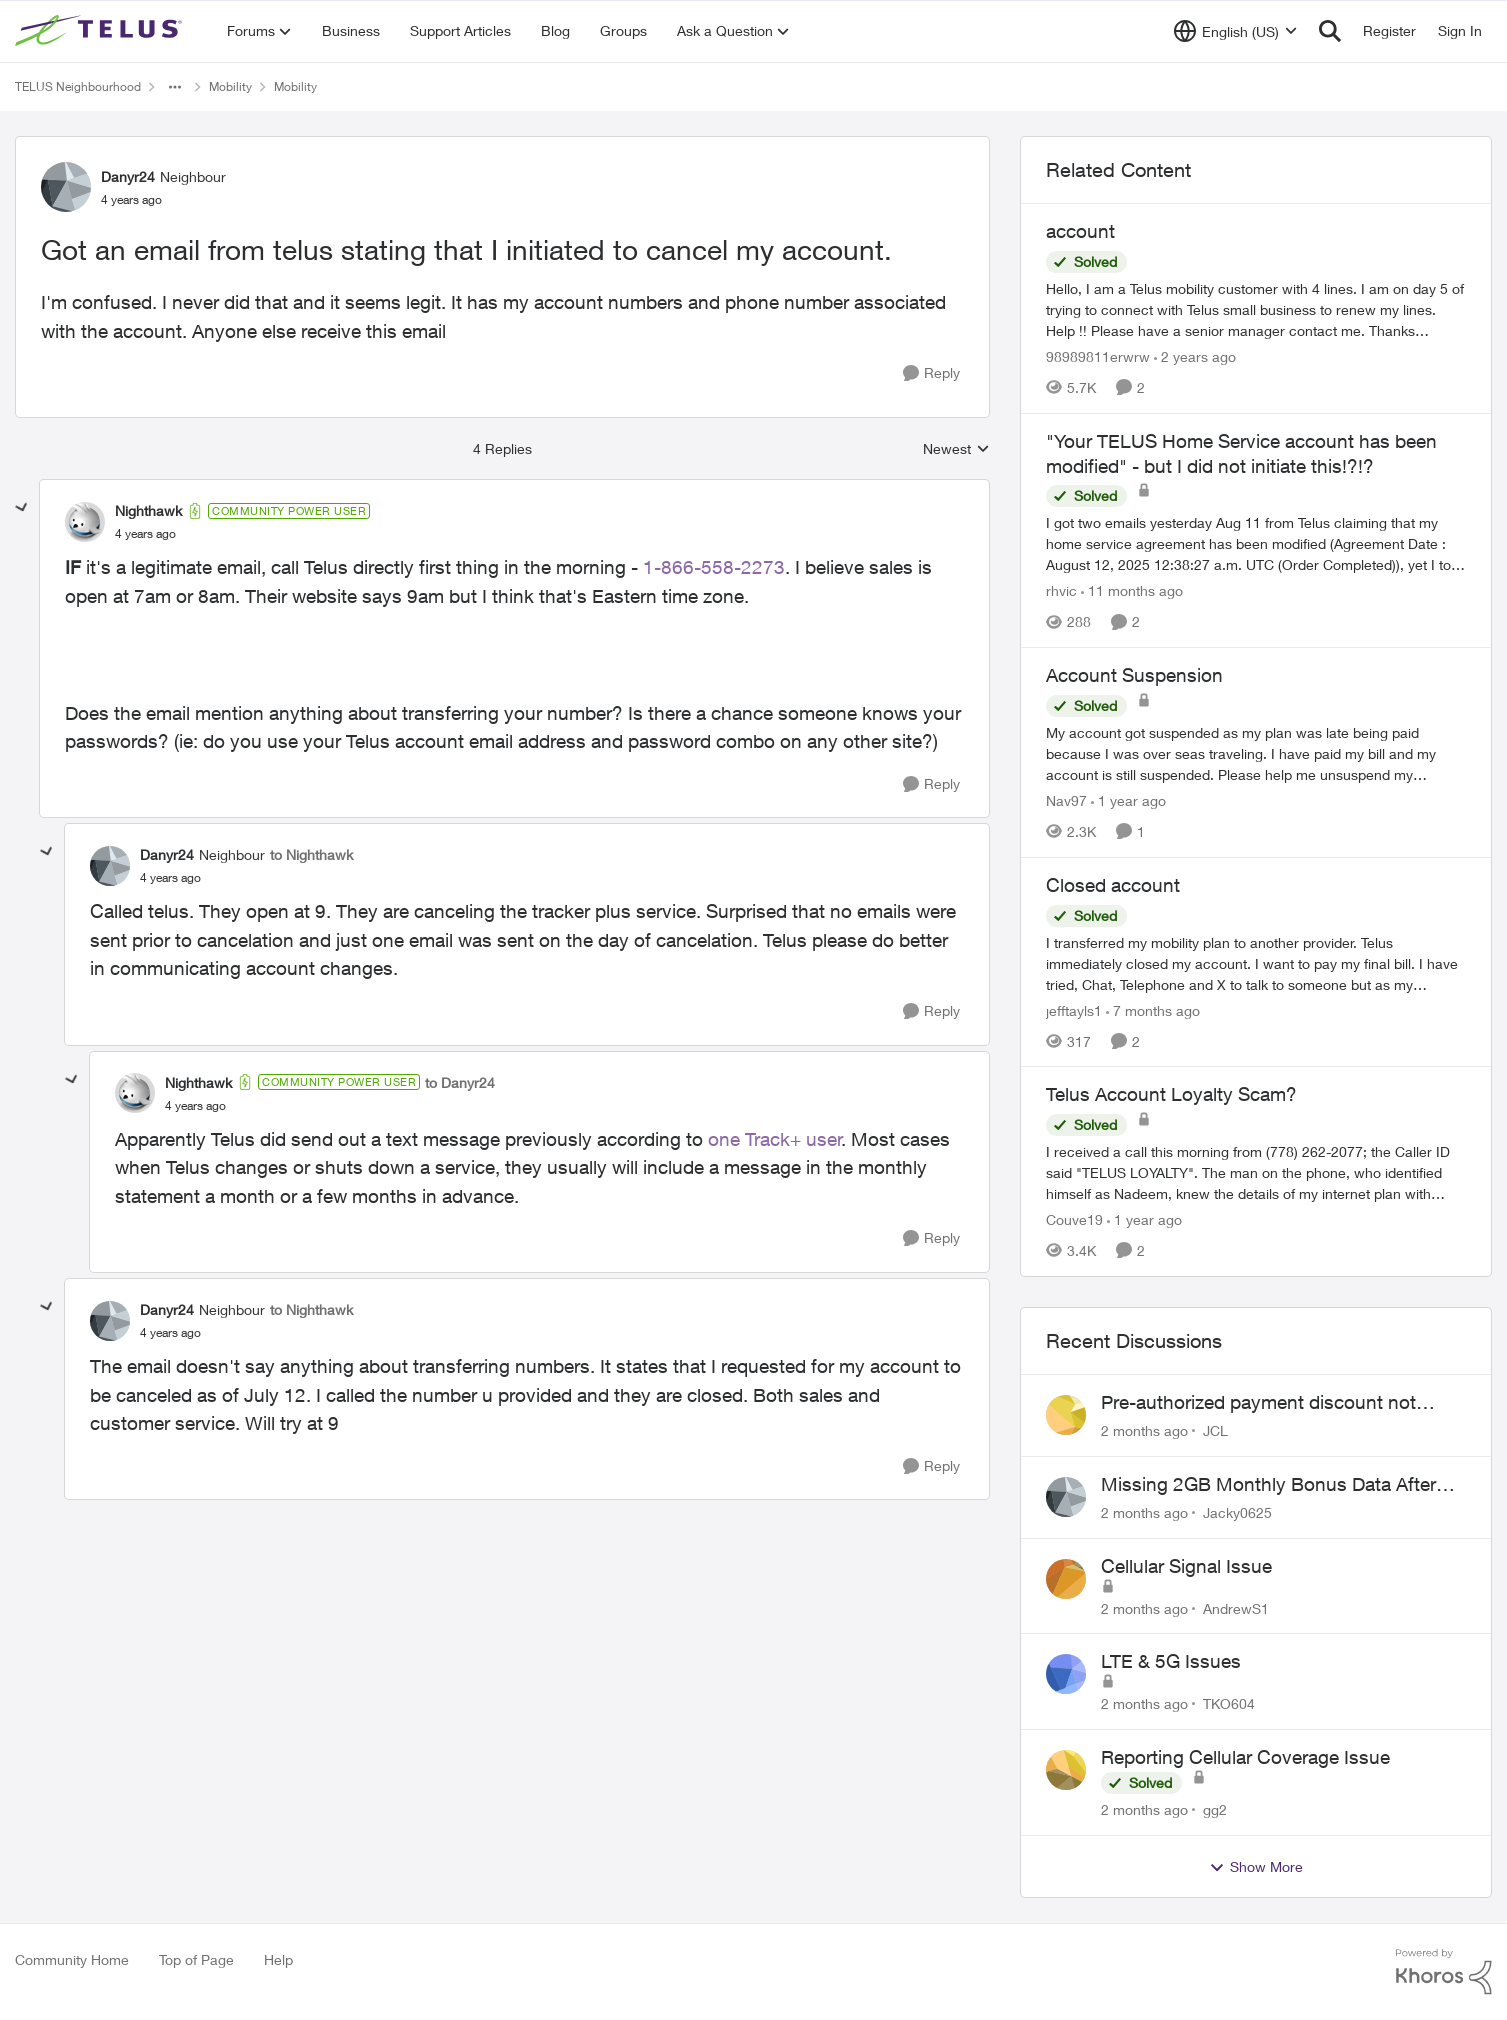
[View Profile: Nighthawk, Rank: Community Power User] (85, 522)
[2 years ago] (1195, 356)
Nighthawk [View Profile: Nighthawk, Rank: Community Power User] (148, 510)
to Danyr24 (460, 1082)
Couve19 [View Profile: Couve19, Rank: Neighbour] (1074, 1219)
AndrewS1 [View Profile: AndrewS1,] (1236, 1607)
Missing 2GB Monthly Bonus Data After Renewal (1268, 1485)
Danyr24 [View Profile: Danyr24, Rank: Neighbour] (128, 176)
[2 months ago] (1144, 1430)
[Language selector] (1235, 31)
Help (278, 1959)
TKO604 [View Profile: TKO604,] (1229, 1703)
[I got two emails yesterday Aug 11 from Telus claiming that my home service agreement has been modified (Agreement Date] (1256, 543)
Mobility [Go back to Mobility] (230, 86)
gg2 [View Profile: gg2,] (1215, 1809)
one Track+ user (775, 1139)
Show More (1256, 1867)
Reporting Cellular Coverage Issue (1245, 1757)
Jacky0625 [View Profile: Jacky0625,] (1237, 1512)
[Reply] (931, 373)
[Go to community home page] (101, 31)
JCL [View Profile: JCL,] (1215, 1430)
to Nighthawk (311, 854)
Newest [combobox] (956, 449)
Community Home (72, 1959)
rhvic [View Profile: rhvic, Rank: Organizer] (1061, 590)
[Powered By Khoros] (1444, 1972)
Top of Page (196, 1959)
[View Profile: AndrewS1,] (1066, 1579)
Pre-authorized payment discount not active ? (1258, 1403)
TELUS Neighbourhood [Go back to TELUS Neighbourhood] (78, 86)
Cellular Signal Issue (1186, 1566)
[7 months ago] (1153, 1009)
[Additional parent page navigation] (175, 87)
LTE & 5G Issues (1171, 1661)
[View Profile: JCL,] (1066, 1415)
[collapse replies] (22, 508)
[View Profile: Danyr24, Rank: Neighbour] (66, 187)
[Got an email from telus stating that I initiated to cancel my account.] (145, 534)
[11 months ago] (1132, 590)
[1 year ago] (1128, 800)
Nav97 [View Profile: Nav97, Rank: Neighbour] (1066, 800)
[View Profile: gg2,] (1066, 1770)
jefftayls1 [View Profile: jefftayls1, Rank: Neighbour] (1074, 1009)
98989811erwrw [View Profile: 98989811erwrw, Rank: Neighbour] (1098, 356)
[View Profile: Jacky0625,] (1066, 1497)
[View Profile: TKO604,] (1066, 1674)
